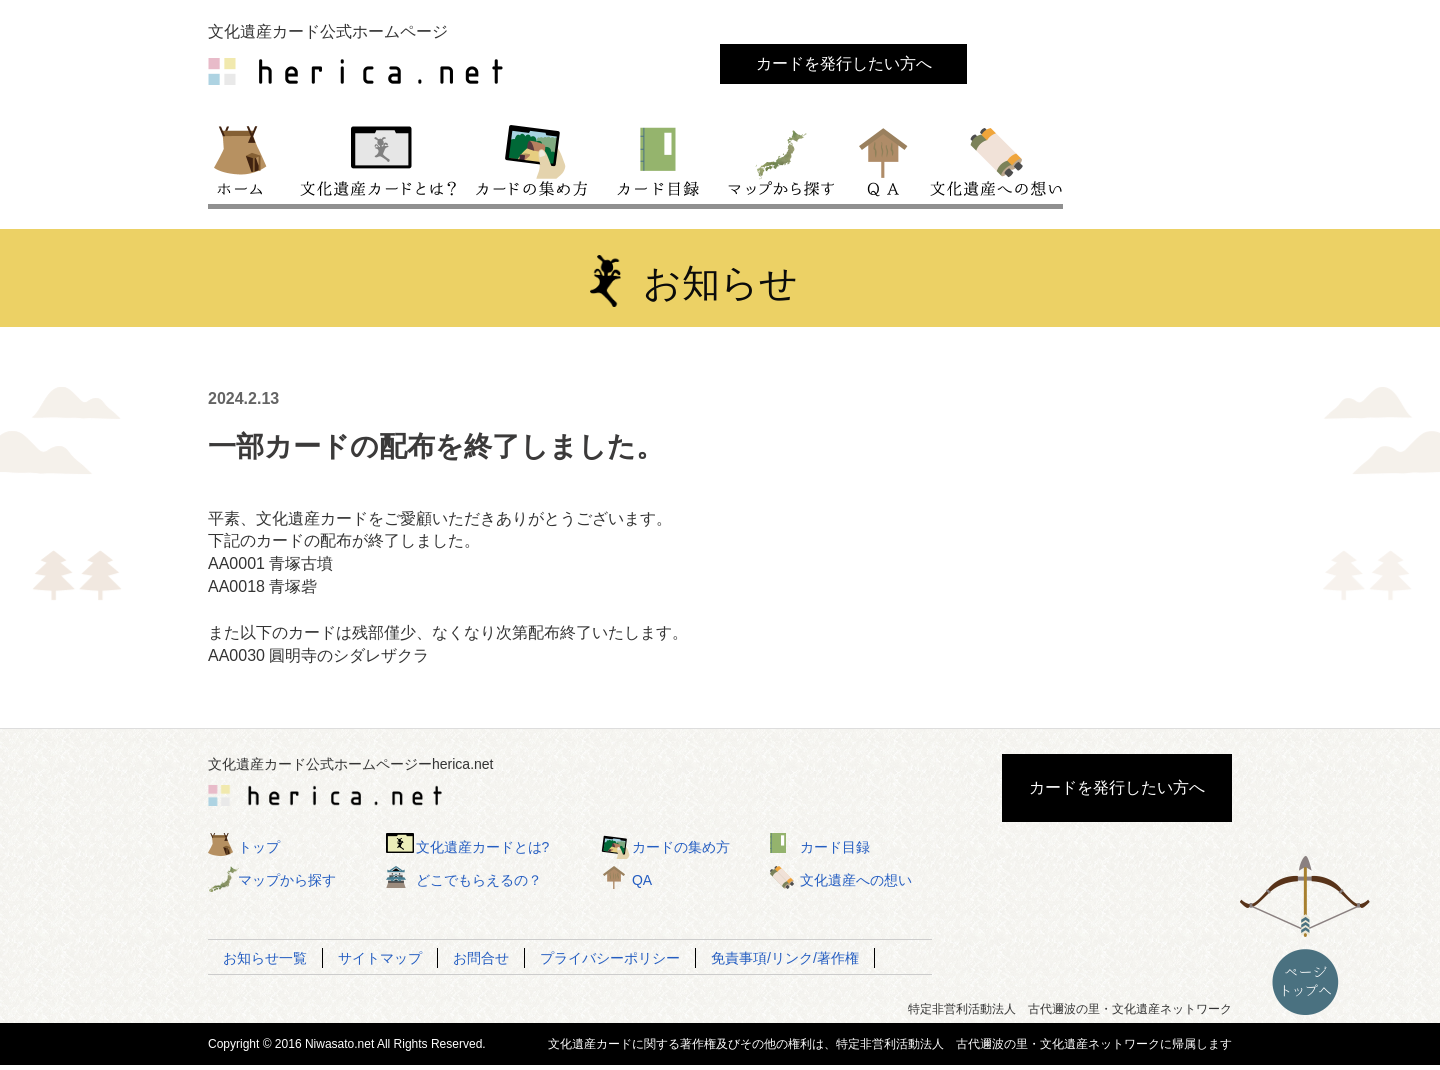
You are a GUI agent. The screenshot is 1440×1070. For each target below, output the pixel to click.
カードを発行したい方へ (844, 63)
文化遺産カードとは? (483, 847)
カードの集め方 (532, 159)
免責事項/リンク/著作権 (785, 958)
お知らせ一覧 (265, 958)
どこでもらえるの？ (479, 880)
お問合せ (481, 958)
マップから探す (780, 159)
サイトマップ (380, 958)
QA (884, 159)
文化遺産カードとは (380, 159)
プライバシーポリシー (610, 958)
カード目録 (659, 159)
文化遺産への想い (992, 159)
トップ (249, 159)
